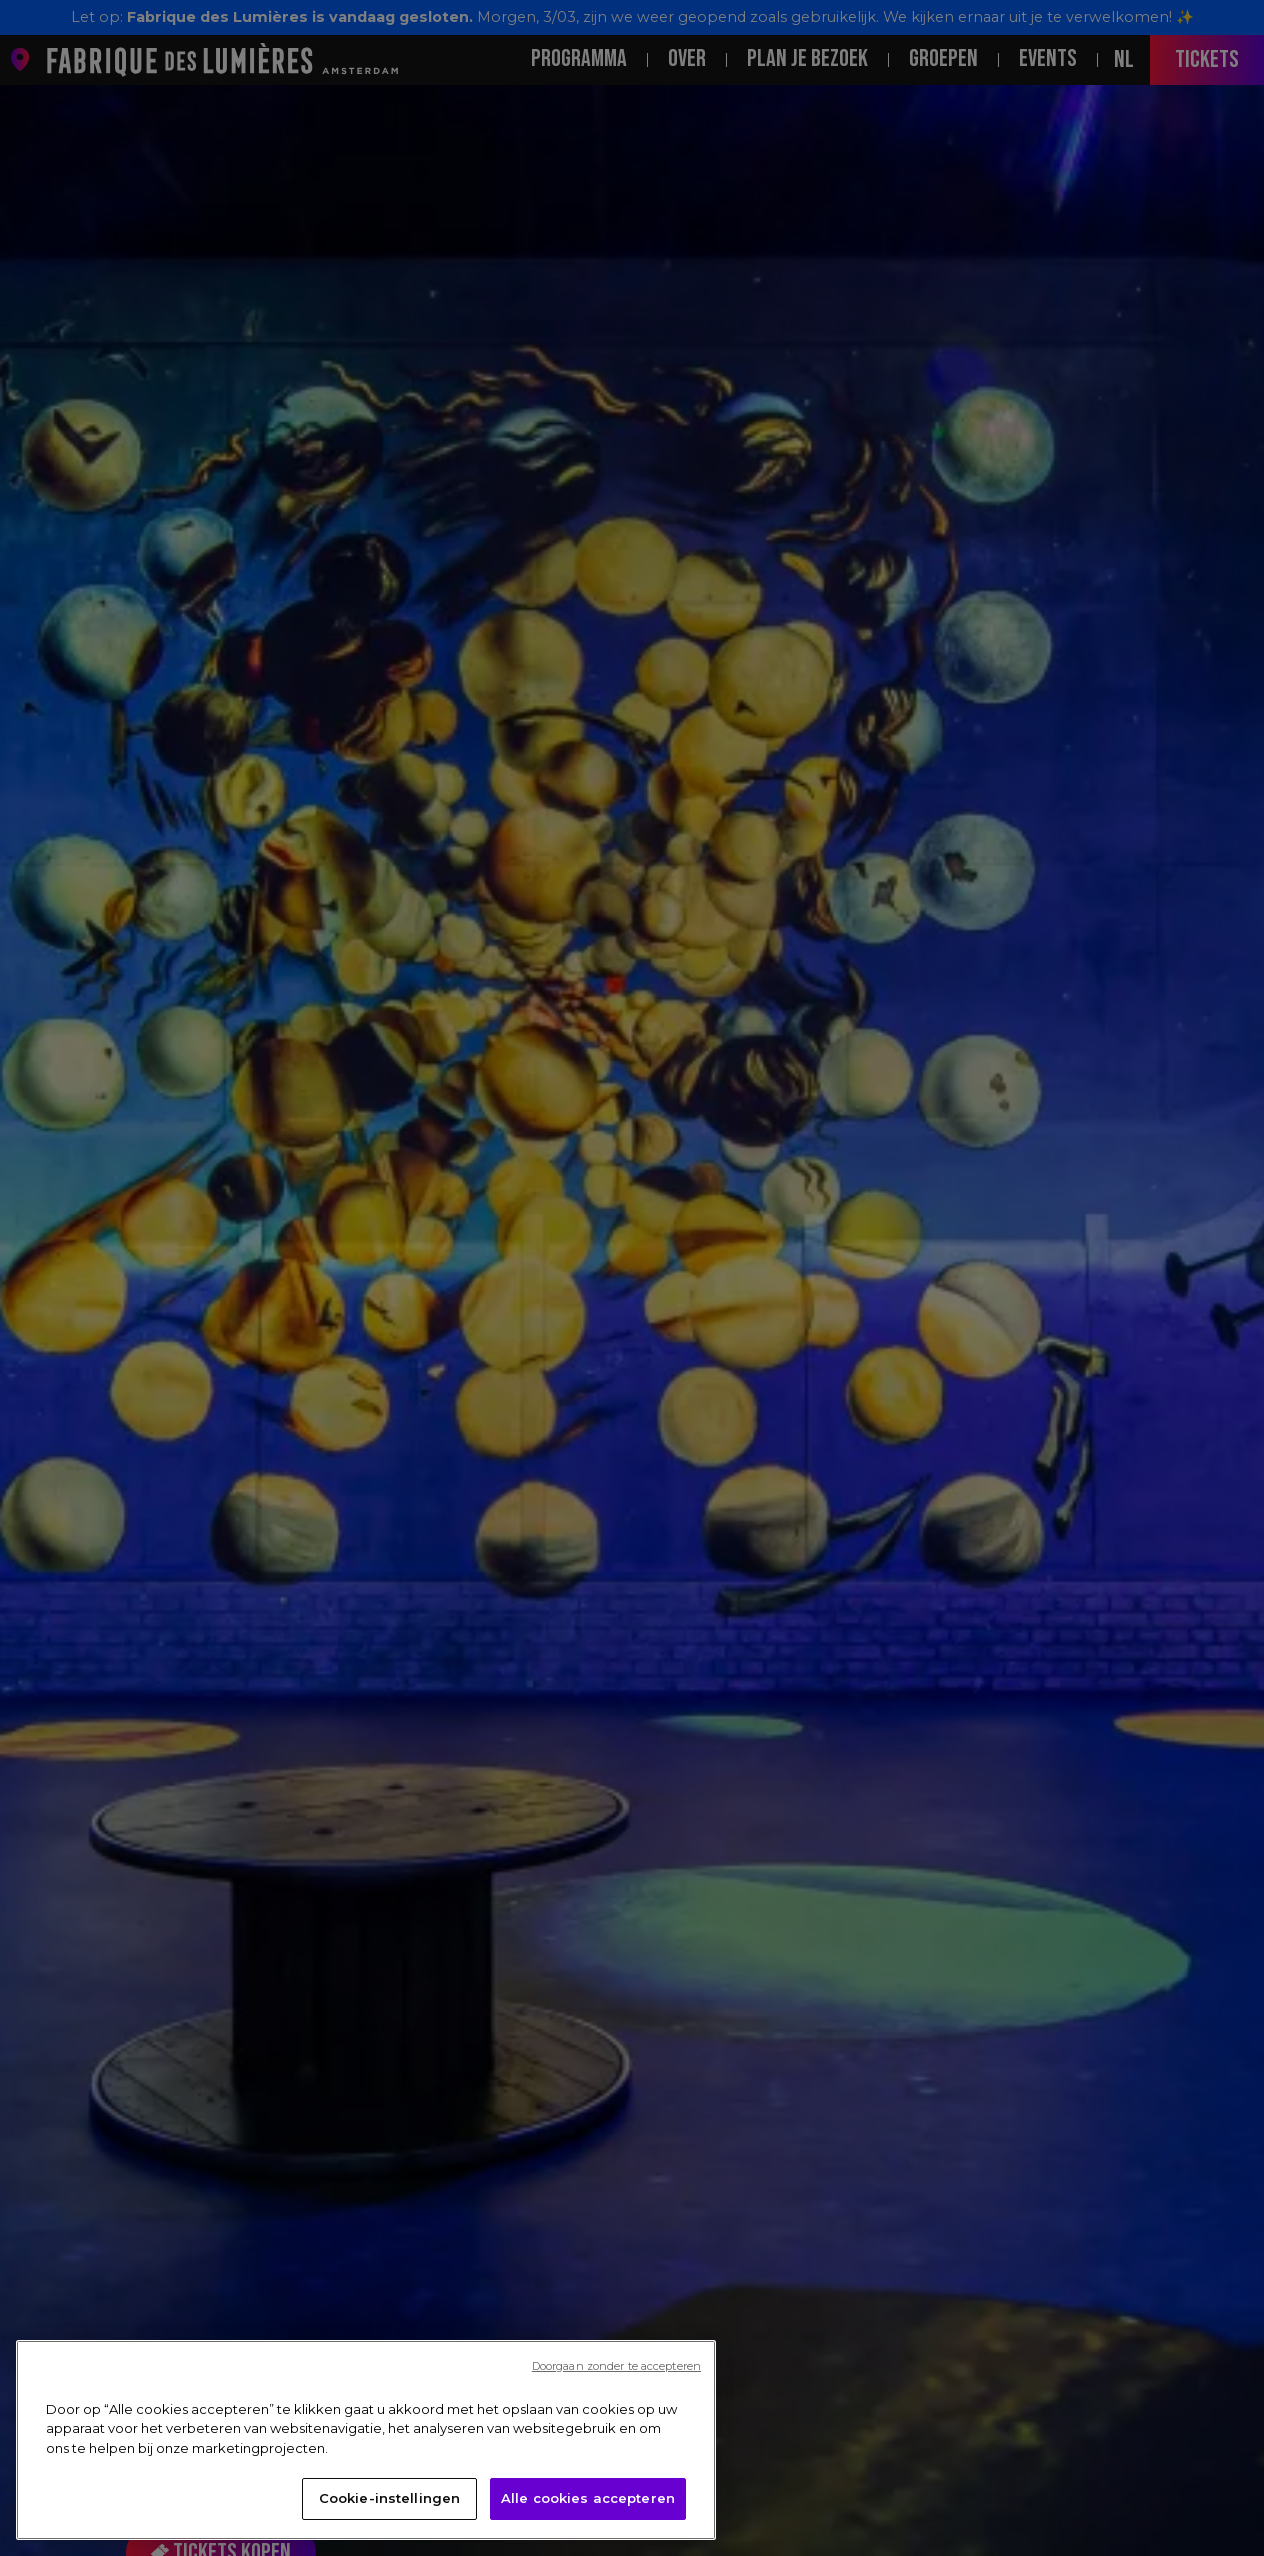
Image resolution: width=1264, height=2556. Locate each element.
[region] (366, 2446)
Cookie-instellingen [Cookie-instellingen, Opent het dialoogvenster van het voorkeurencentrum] (389, 2505)
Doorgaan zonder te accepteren (616, 2372)
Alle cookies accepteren (588, 2505)
